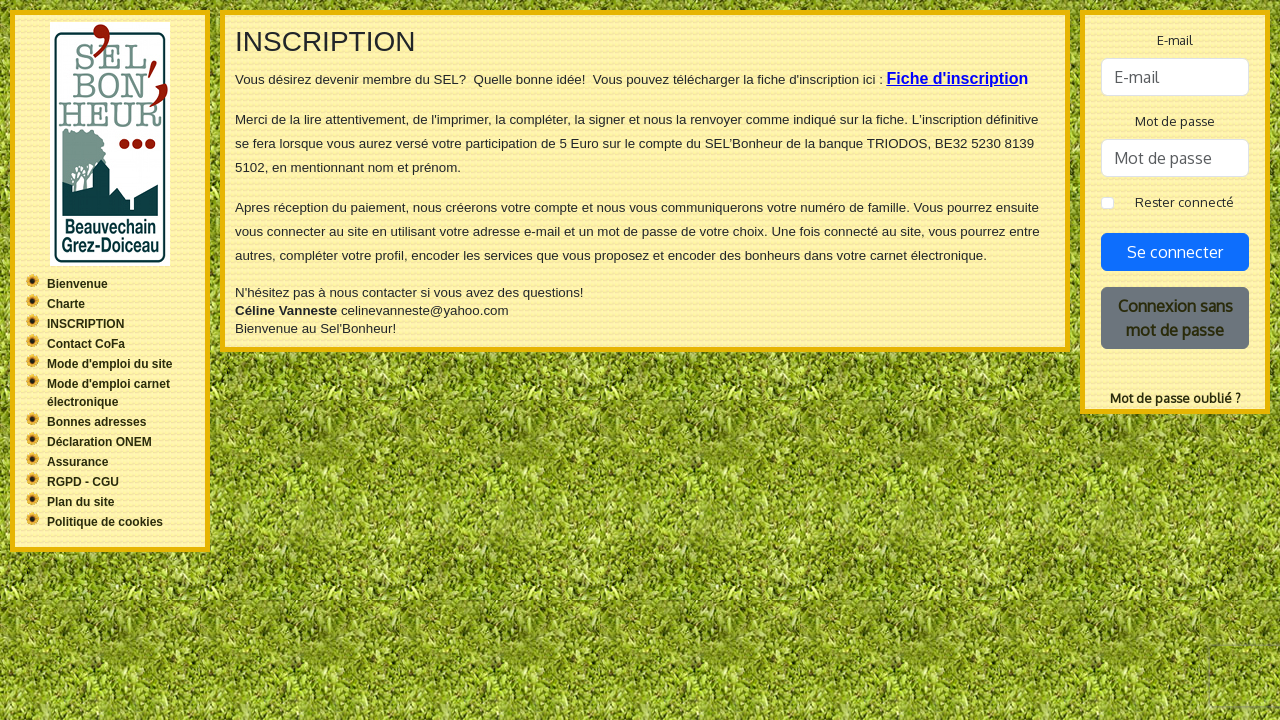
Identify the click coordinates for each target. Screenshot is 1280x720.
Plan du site (80, 502)
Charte (66, 304)
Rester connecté (1184, 202)
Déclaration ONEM (99, 442)
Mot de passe (1175, 121)
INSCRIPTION (85, 324)
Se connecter (1175, 252)
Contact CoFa (86, 344)
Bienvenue (77, 284)
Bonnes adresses (96, 422)
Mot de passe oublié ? (1175, 398)
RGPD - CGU (83, 482)
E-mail (1175, 40)
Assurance (77, 462)
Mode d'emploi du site (110, 364)
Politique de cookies (105, 522)
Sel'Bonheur (110, 144)
